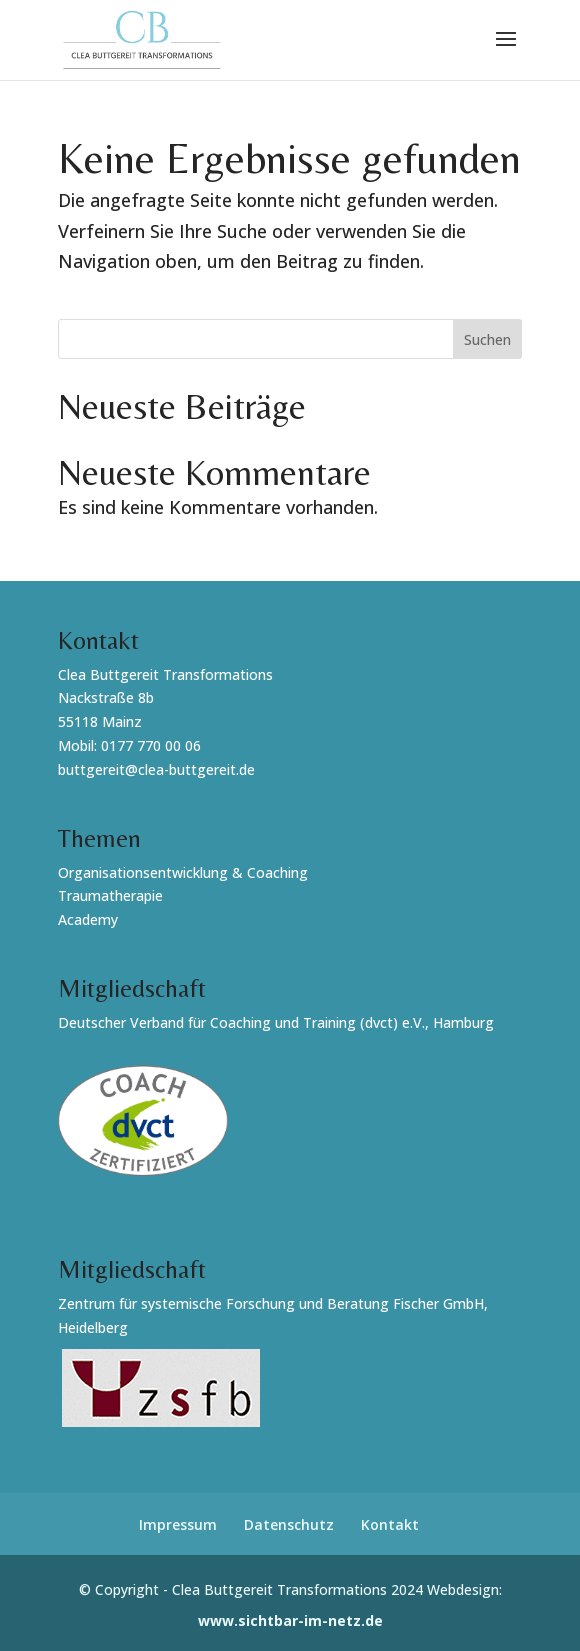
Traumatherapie (110, 895)
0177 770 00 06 (151, 745)
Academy (88, 919)
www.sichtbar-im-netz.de (290, 1620)
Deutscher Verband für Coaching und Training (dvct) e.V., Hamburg (276, 1022)
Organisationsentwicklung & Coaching (183, 872)
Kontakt (390, 1524)
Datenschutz (289, 1524)
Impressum (178, 1524)
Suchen (487, 339)
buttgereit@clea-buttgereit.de (156, 769)
